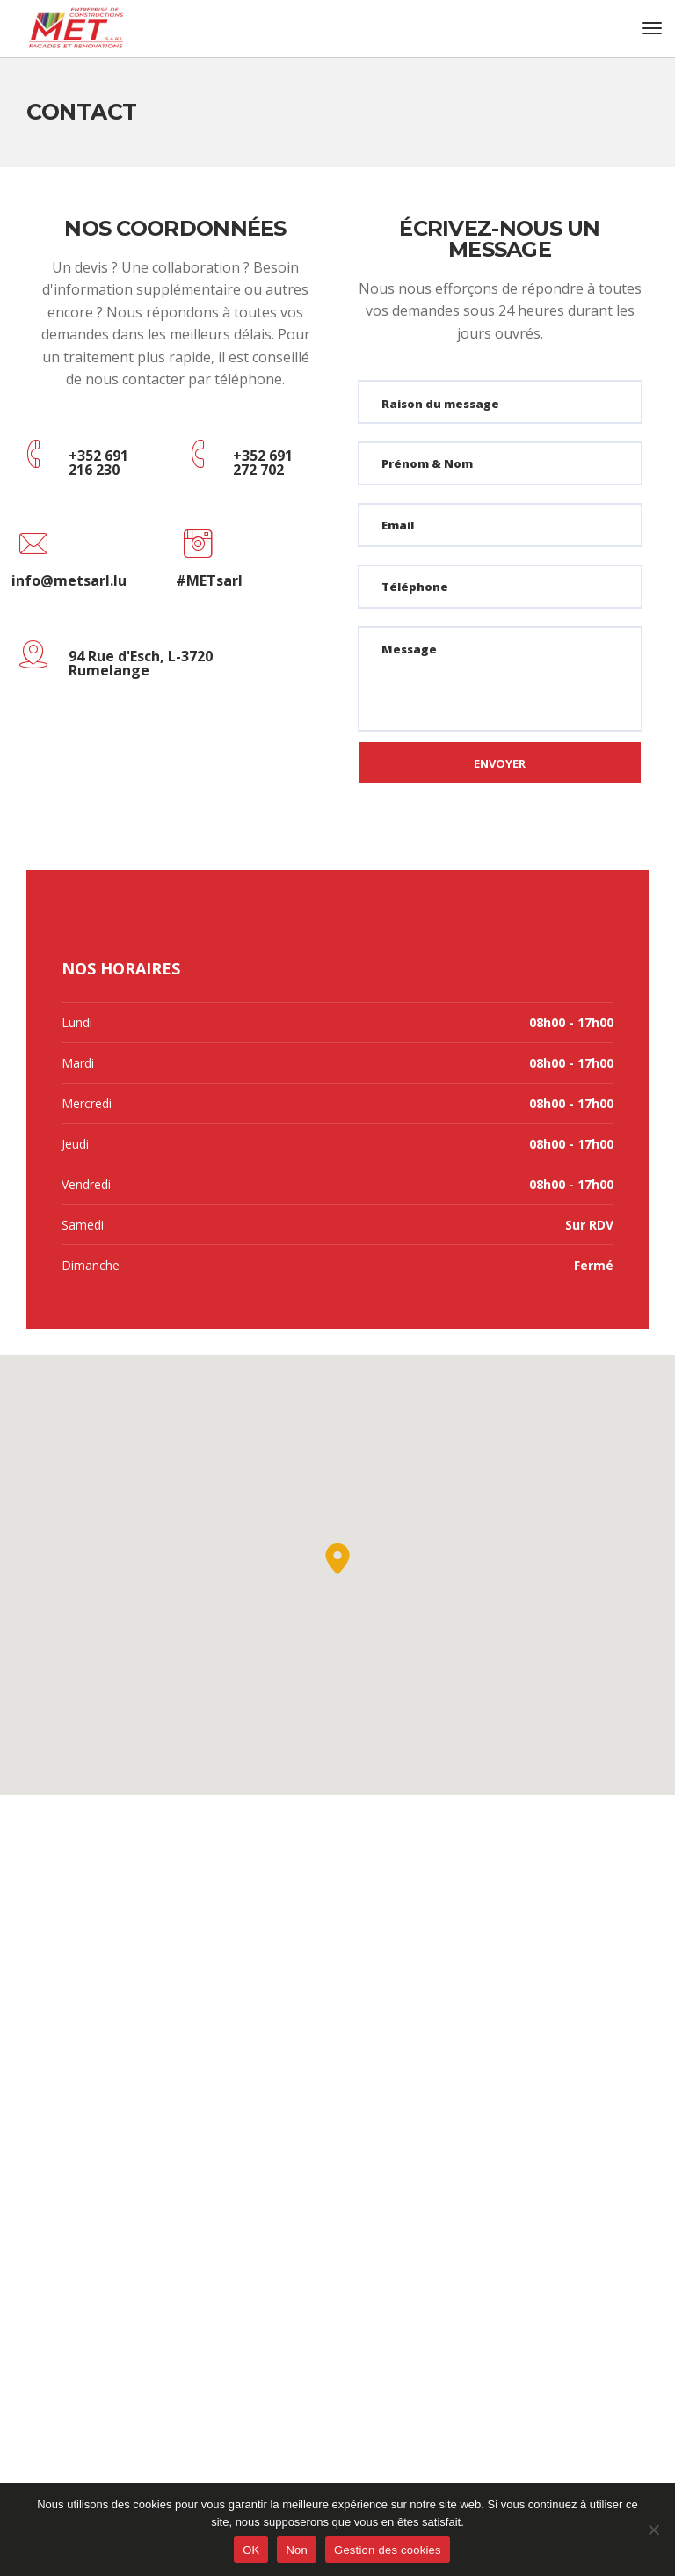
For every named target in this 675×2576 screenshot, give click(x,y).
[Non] (653, 2529)
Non (297, 2550)
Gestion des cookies (387, 2550)
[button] (337, 1559)
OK (251, 2550)
